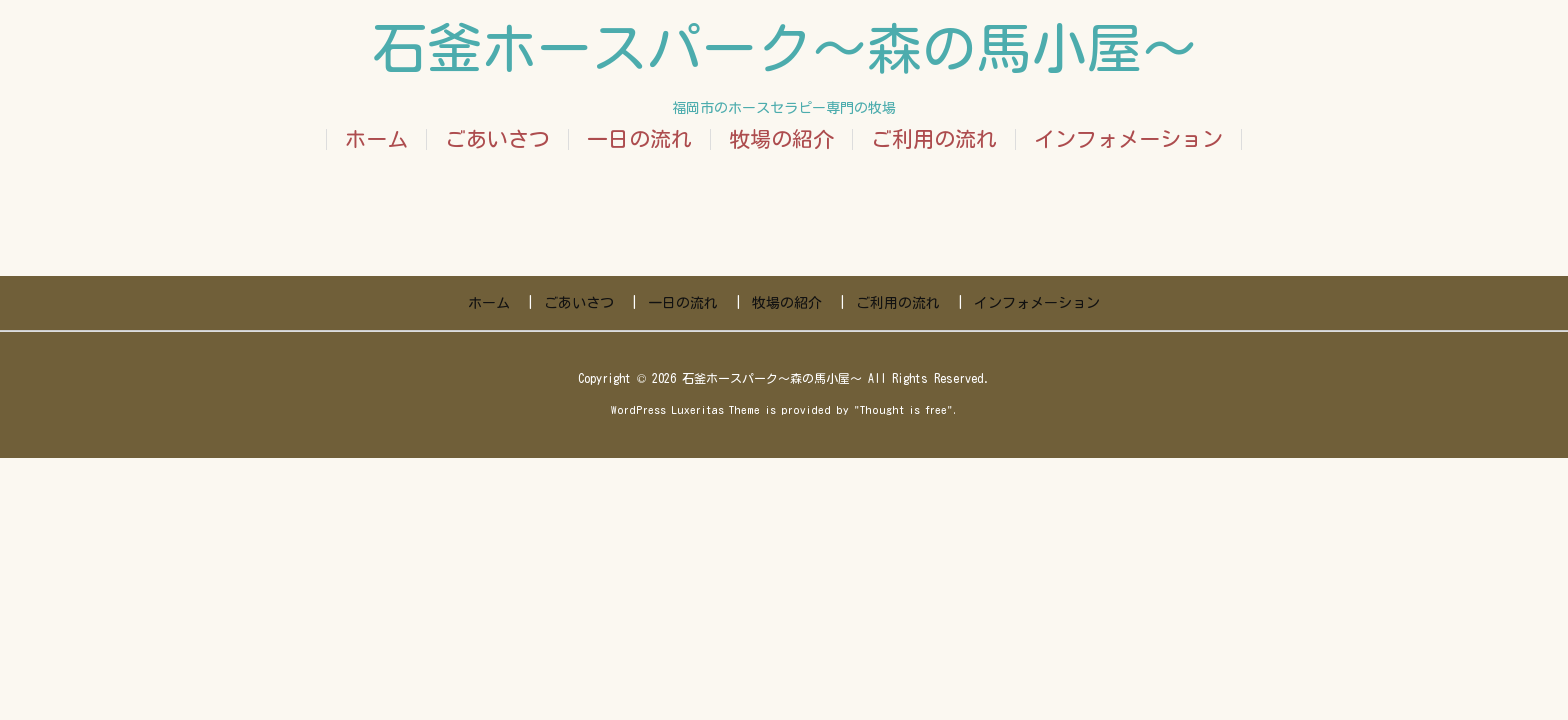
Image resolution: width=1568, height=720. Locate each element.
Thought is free (903, 409)
